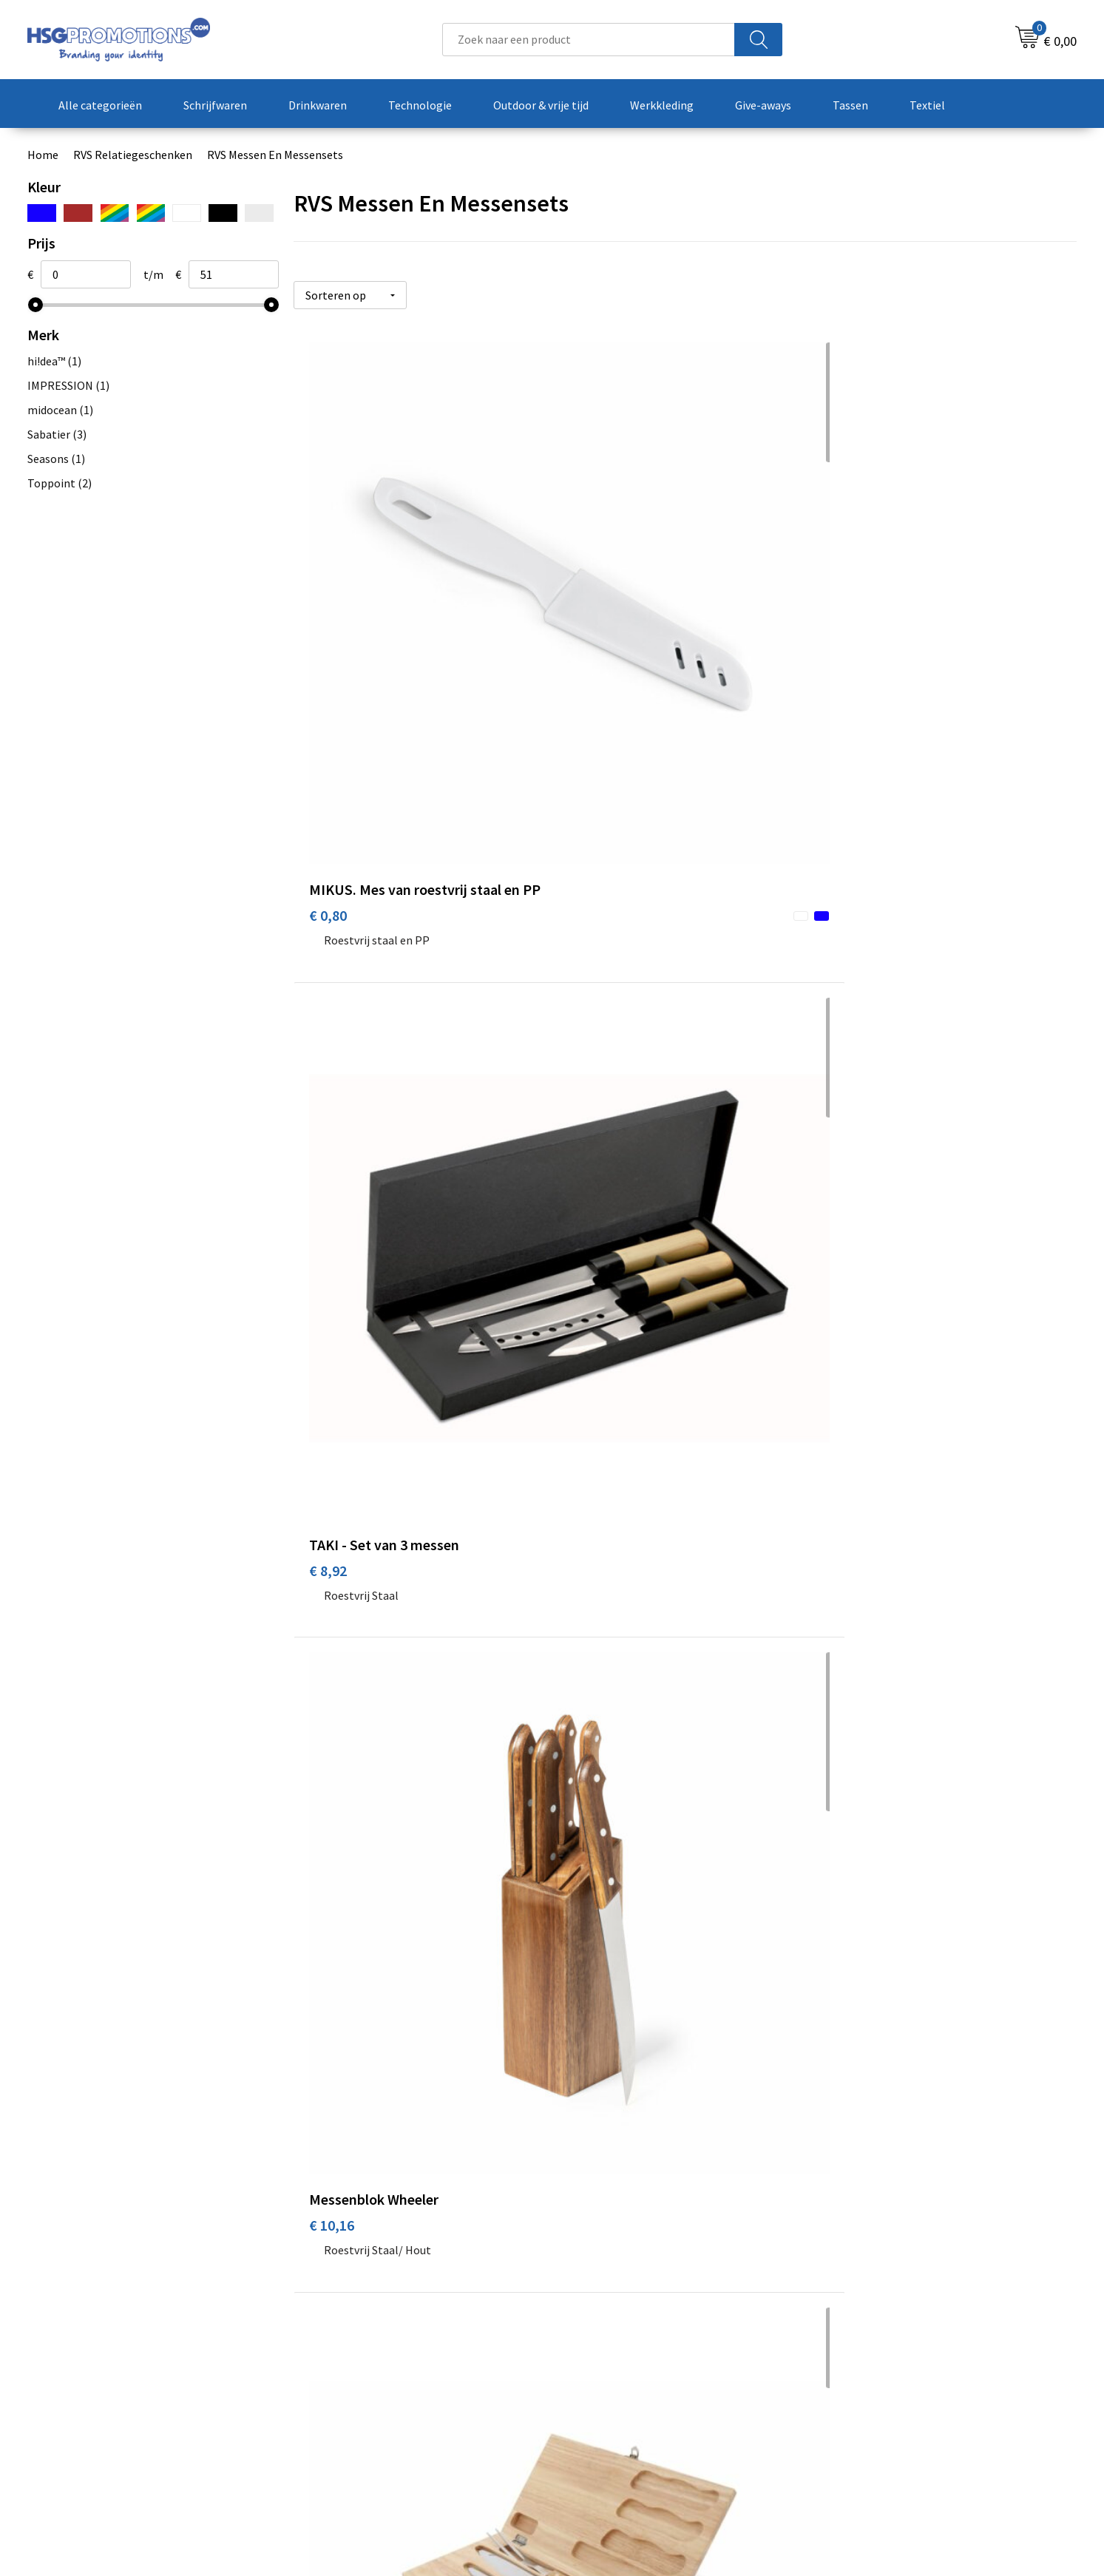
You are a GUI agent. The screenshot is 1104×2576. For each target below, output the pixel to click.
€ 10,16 (853, 620)
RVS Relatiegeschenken (132, 154)
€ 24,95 (592, 1002)
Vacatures (595, 2397)
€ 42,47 (592, 1405)
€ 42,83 (853, 1405)
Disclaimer (857, 2397)
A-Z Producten (346, 2374)
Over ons (332, 2329)
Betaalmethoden (613, 2352)
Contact (591, 2329)
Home (42, 154)
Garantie (592, 2374)
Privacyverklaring (874, 2374)
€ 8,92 (589, 620)
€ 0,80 (328, 642)
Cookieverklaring (873, 2352)
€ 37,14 (331, 1383)
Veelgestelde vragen (361, 2352)
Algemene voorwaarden (890, 2329)
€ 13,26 (331, 1002)
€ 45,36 (592, 1766)
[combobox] (588, 39)
